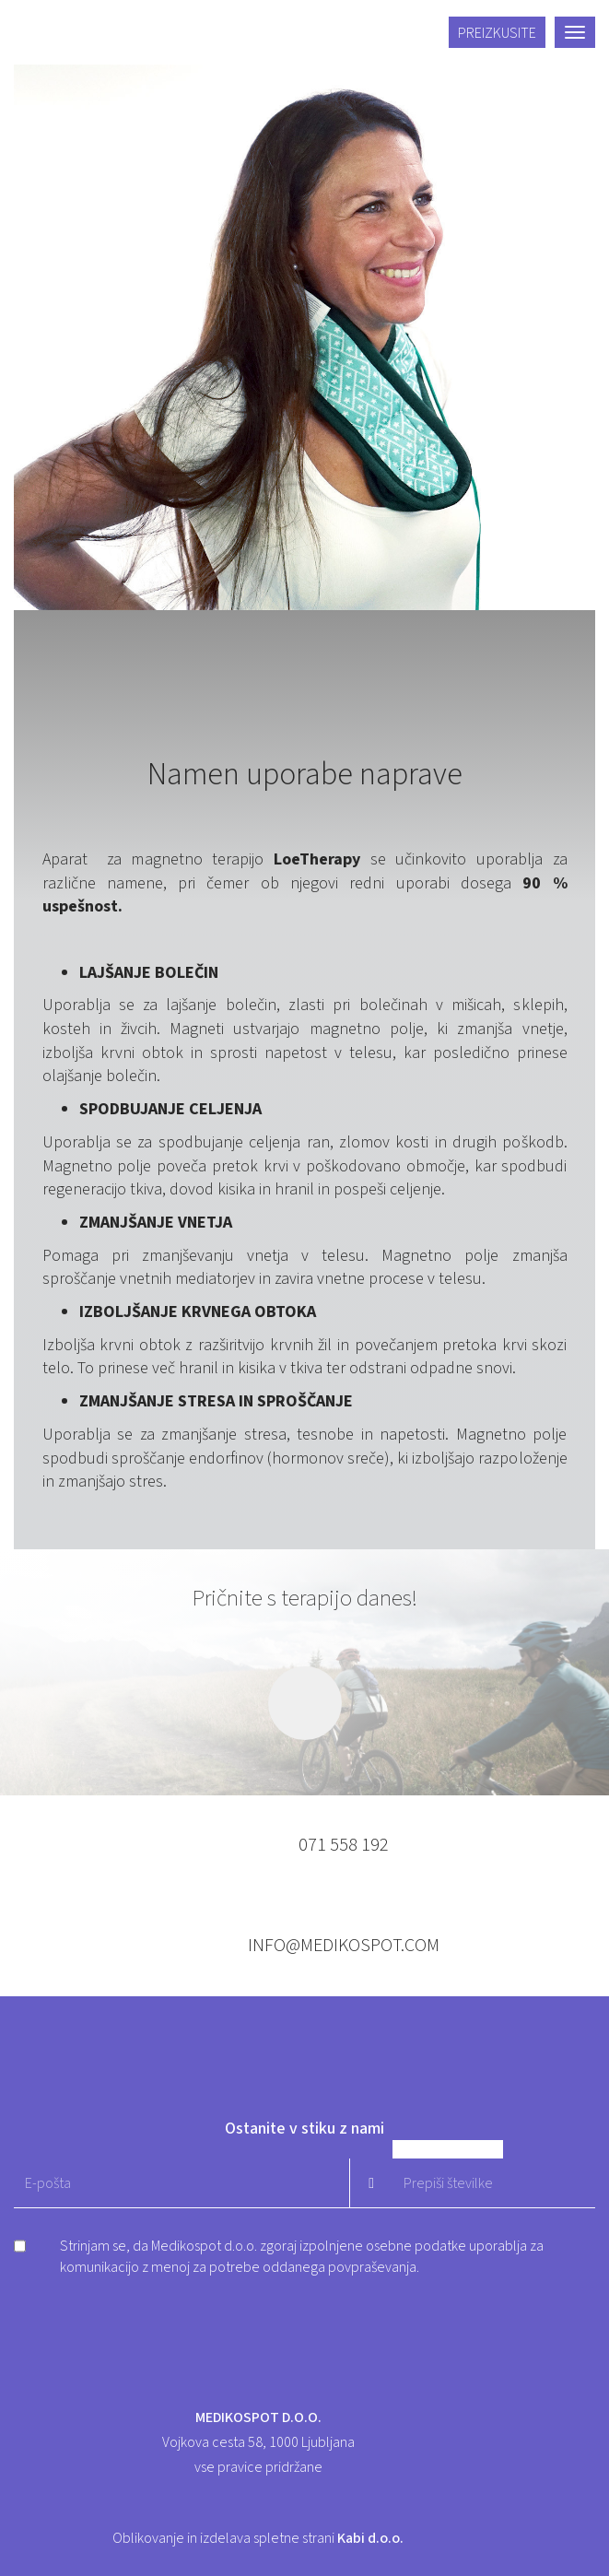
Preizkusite (497, 33)
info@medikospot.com (343, 1945)
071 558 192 (344, 1845)
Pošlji (370, 2183)
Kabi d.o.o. (370, 2538)
